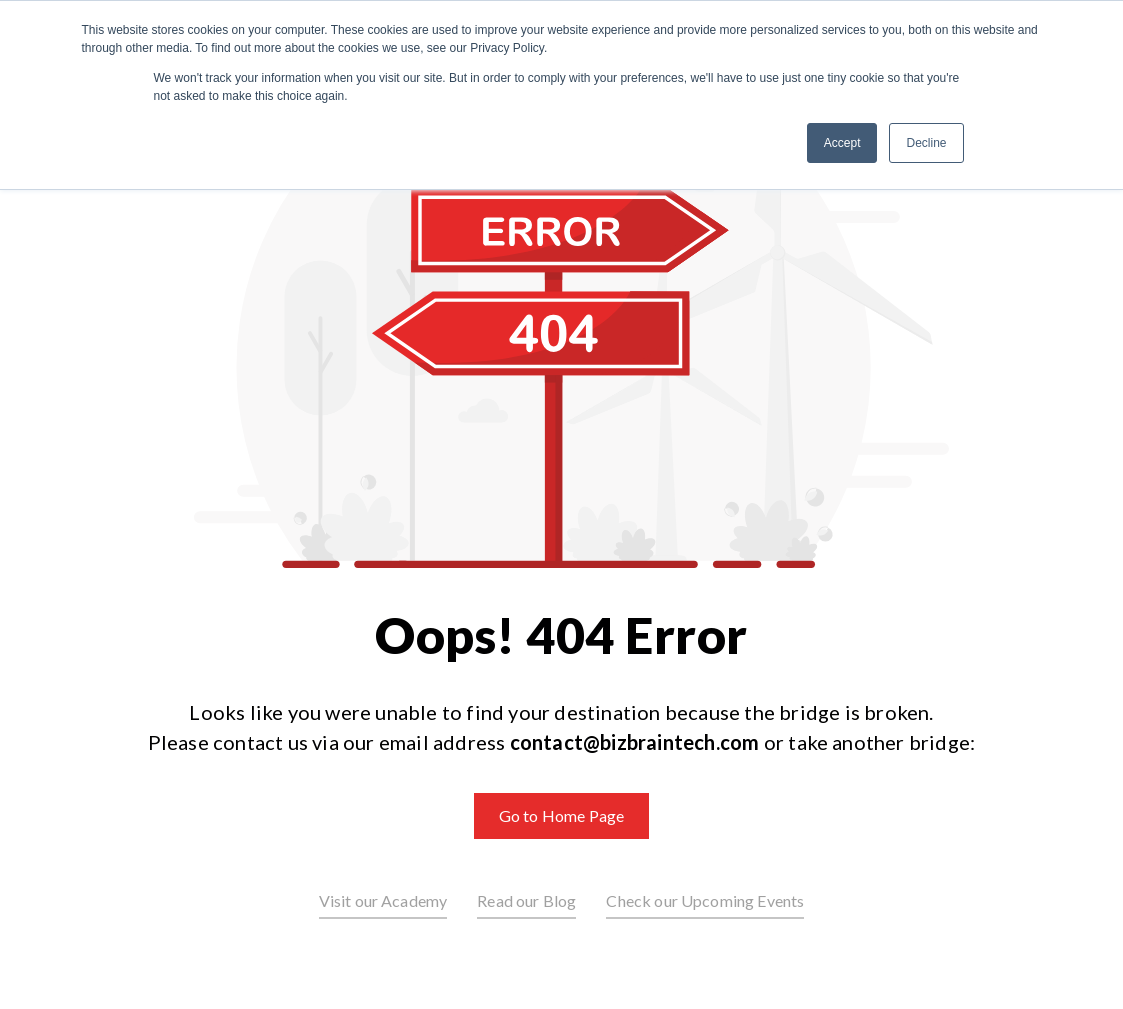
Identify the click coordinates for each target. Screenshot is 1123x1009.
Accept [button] (842, 143)
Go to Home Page (561, 815)
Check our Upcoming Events (705, 900)
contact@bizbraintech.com (635, 742)
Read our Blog (526, 900)
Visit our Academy (383, 900)
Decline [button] (926, 143)
